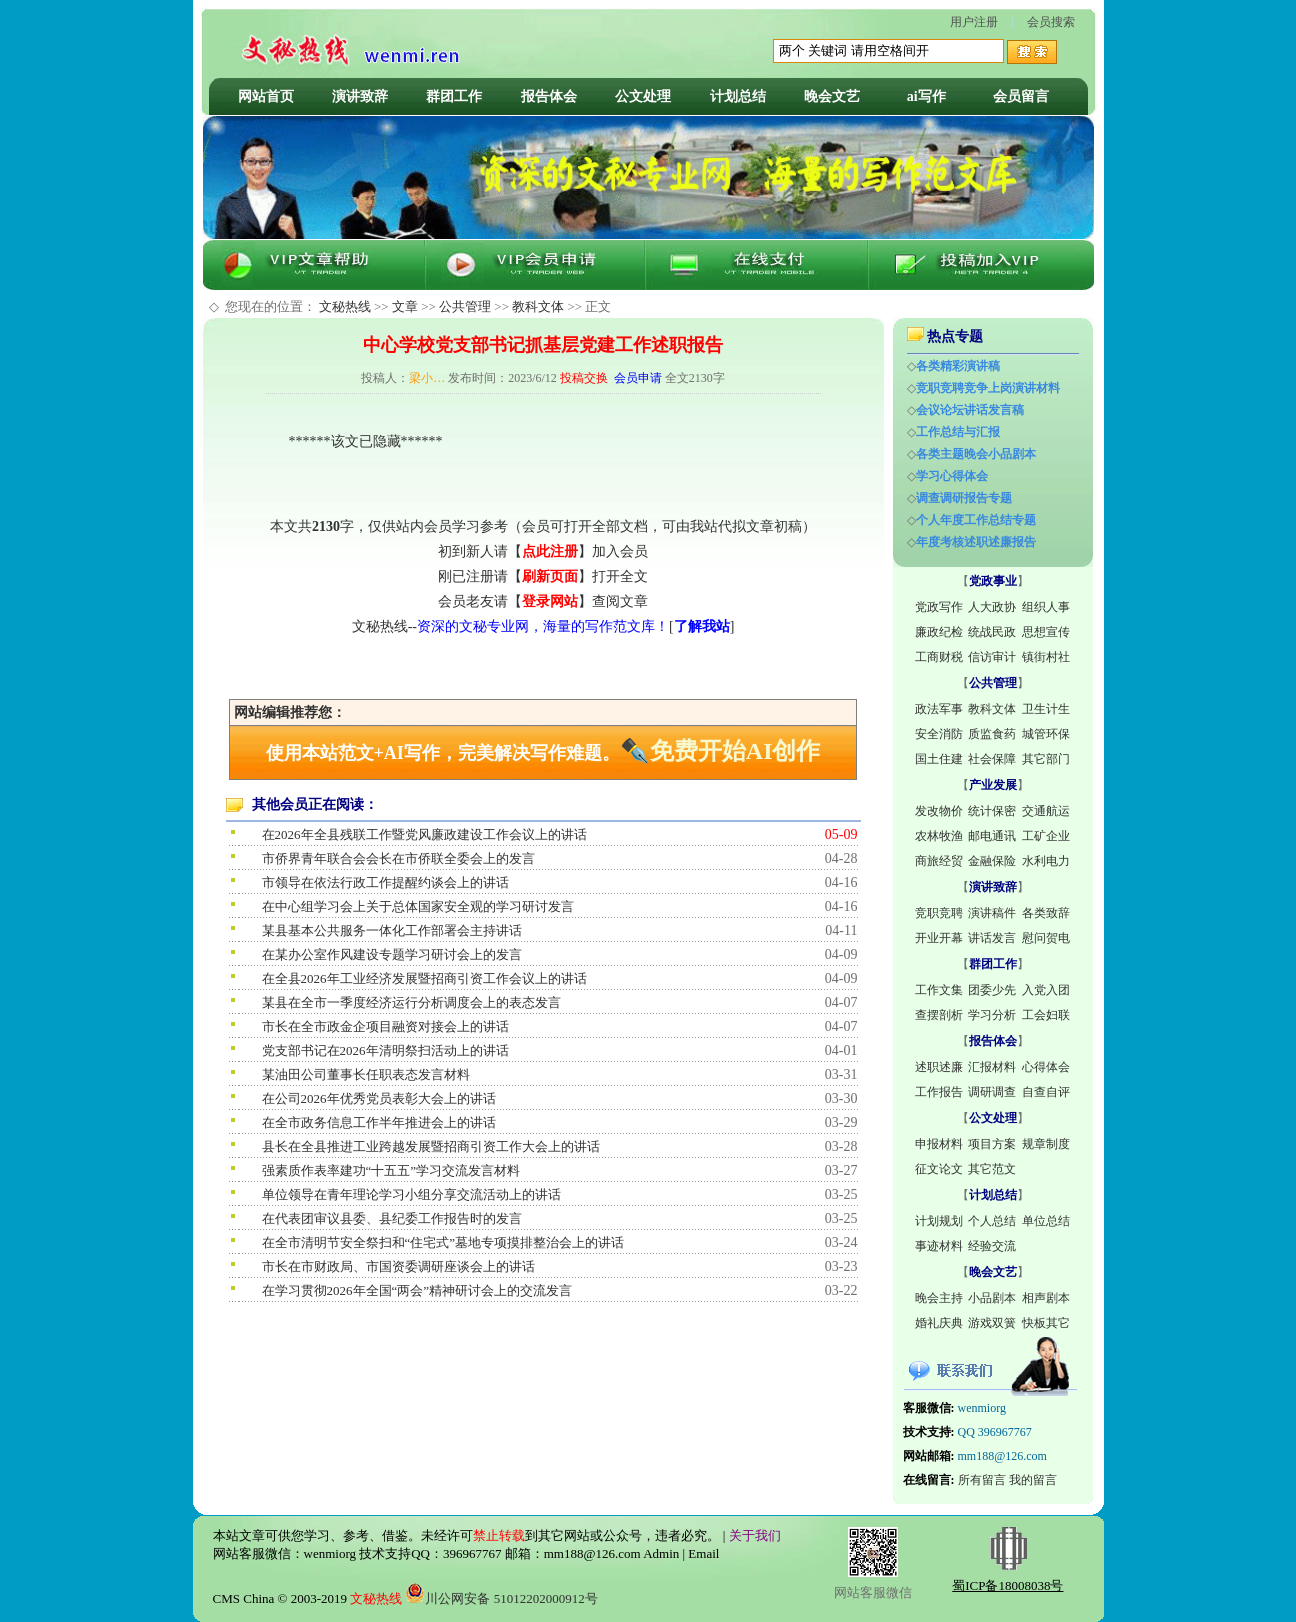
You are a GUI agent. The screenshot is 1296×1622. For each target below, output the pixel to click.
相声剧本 (1046, 1298)
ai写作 (926, 96)
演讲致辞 (360, 96)
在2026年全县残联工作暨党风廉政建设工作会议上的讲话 (424, 834)
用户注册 (974, 22)
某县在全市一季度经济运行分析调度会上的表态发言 (411, 1002)
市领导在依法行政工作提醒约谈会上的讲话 (385, 882)
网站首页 (266, 96)
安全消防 (939, 734)
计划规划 (939, 1221)
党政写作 (939, 607)
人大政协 (992, 607)
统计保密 (992, 811)
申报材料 (939, 1144)
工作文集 (939, 990)
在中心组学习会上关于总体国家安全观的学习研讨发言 (418, 906)
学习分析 (992, 1015)
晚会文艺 (832, 96)
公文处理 (643, 96)
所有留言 (982, 1480)
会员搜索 (1051, 22)
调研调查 (992, 1092)
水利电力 (1046, 861)
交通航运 (1046, 811)
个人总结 (992, 1221)
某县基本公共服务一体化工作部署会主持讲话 (392, 930)
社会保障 (992, 759)
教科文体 (538, 306)
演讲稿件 (992, 913)
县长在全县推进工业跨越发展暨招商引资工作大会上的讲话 (431, 1146)
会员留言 (1021, 96)
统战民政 (992, 632)
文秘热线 (345, 306)
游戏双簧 (992, 1323)
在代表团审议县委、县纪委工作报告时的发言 (392, 1218)
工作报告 (939, 1092)
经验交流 (992, 1246)
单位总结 (1046, 1221)
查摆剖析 (939, 1015)
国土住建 (939, 759)
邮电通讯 (992, 836)
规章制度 (1046, 1144)
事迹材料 (939, 1246)
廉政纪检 (939, 632)
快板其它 (1046, 1323)
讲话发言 (992, 938)
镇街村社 (1046, 657)
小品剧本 (992, 1298)
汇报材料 (992, 1067)
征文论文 (939, 1169)
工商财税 (939, 657)
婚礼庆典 (939, 1323)
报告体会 (549, 96)
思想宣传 (1046, 632)
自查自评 (1046, 1092)
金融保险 (992, 861)
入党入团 (1046, 990)
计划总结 (738, 96)
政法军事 (939, 709)
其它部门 (1046, 759)
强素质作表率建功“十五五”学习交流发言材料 (391, 1170)
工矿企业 (1046, 836)
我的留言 (1033, 1480)
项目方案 (992, 1144)
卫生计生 (1046, 709)
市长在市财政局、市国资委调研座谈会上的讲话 (398, 1266)
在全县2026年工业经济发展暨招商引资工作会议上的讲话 (424, 978)
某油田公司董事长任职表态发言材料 (366, 1074)
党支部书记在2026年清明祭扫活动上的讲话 (385, 1050)
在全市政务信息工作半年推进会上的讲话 (379, 1122)
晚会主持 (939, 1298)
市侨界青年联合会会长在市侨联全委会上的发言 (398, 858)
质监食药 (992, 734)
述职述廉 (939, 1067)
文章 (405, 306)
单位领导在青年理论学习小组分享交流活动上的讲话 (411, 1194)
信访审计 (992, 657)
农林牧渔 (939, 836)
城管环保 (1046, 734)
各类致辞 (1046, 913)
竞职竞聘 (939, 913)
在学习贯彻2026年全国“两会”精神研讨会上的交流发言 (417, 1290)
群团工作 (454, 96)
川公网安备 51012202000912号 (501, 1598)
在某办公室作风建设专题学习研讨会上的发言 (392, 954)
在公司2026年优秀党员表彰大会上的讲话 (379, 1098)
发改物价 (939, 811)
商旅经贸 (939, 861)
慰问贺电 (1046, 938)
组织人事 (1046, 607)
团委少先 (992, 990)
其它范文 (992, 1169)
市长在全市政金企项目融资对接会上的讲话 (385, 1026)
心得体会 (1046, 1067)
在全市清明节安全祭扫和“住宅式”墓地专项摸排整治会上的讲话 (443, 1242)
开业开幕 (939, 938)
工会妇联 (1046, 1015)
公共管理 (465, 306)
